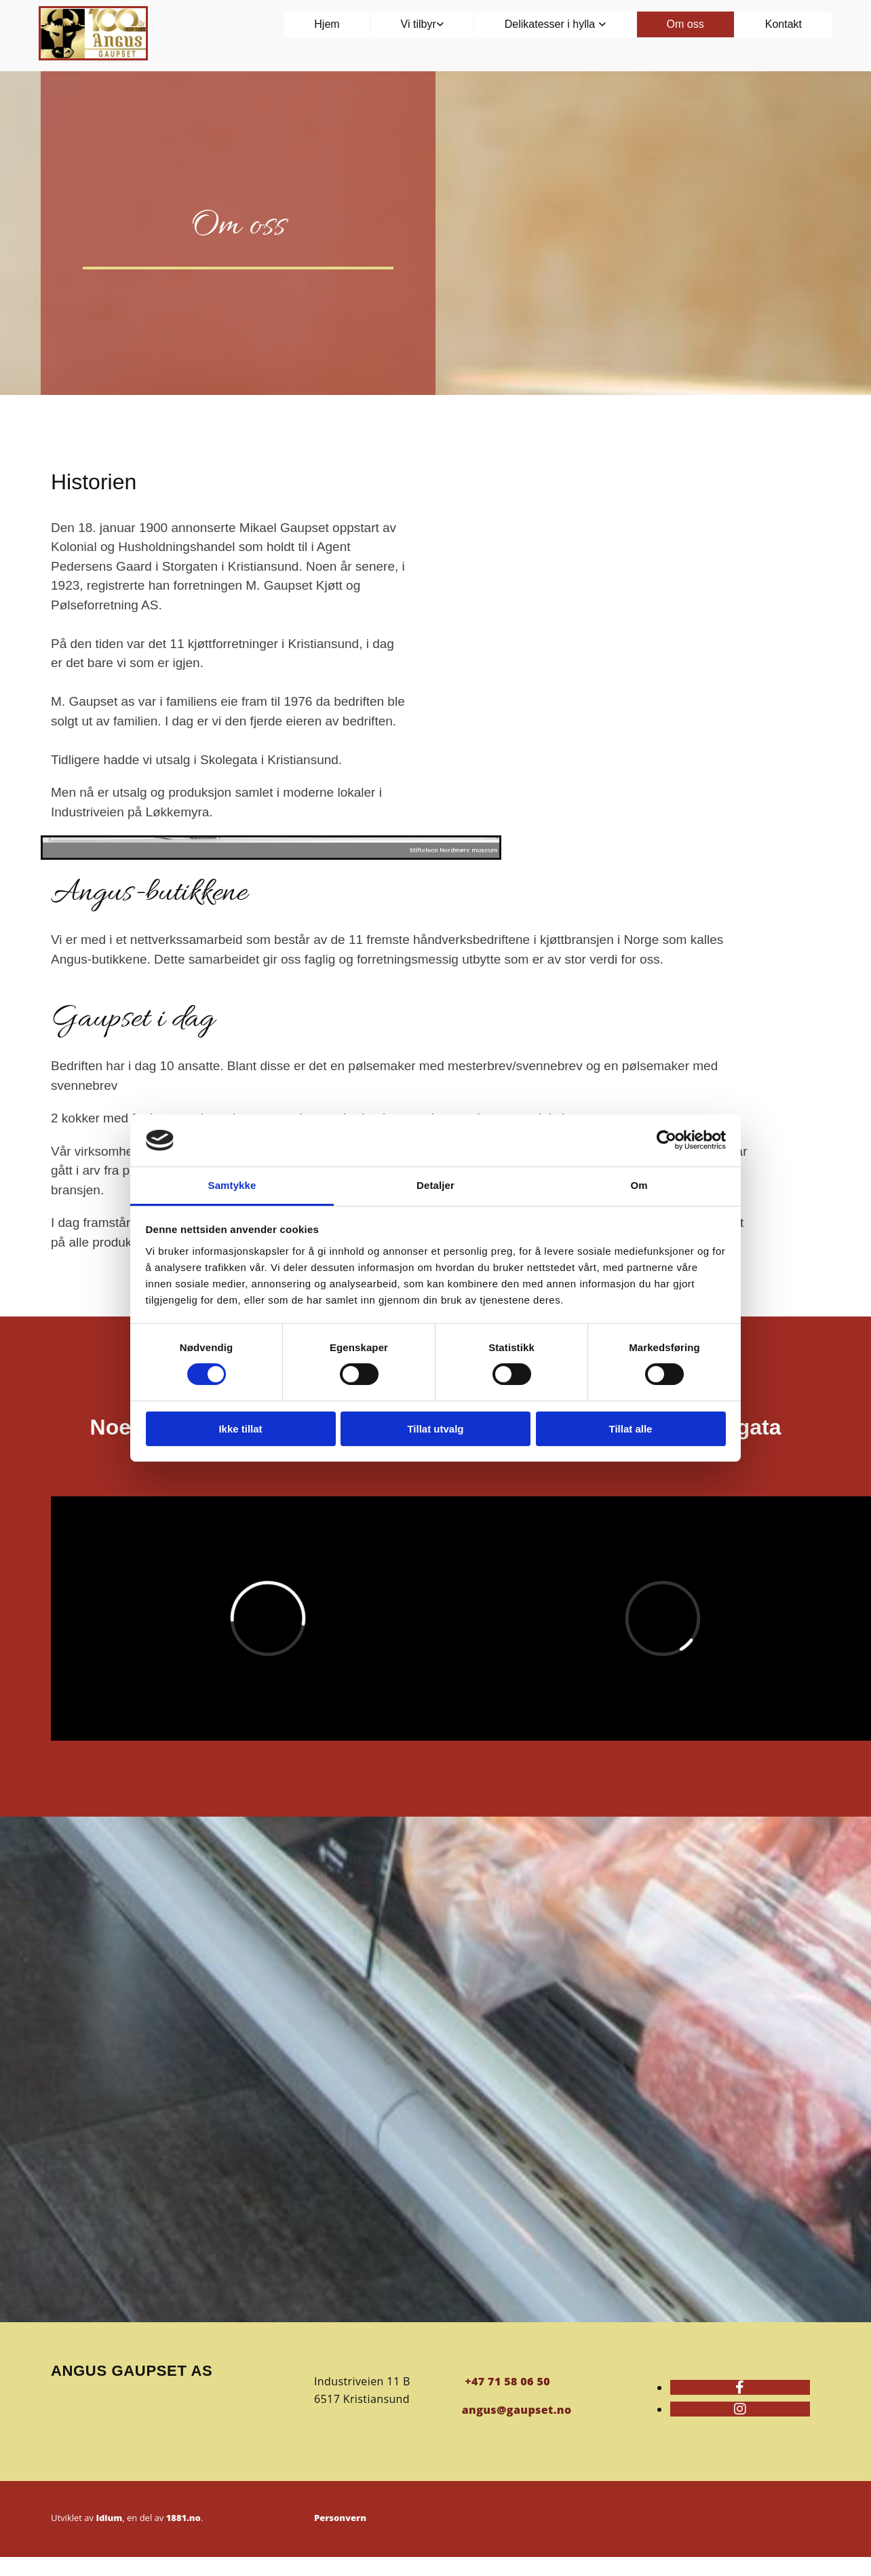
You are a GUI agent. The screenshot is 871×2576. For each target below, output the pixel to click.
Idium (109, 2518)
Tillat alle (631, 1429)
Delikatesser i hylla (551, 24)
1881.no (183, 2518)
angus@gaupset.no (517, 2409)
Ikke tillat (240, 1429)
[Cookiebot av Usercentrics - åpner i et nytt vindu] (666, 1140)
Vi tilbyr (418, 24)
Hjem (326, 24)
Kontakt (783, 24)
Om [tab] (638, 1185)
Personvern (340, 2518)
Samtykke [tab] (232, 1185)
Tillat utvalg (435, 1429)
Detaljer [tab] (435, 1185)
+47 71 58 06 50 (507, 2381)
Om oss (685, 24)
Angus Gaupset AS (131, 2370)
